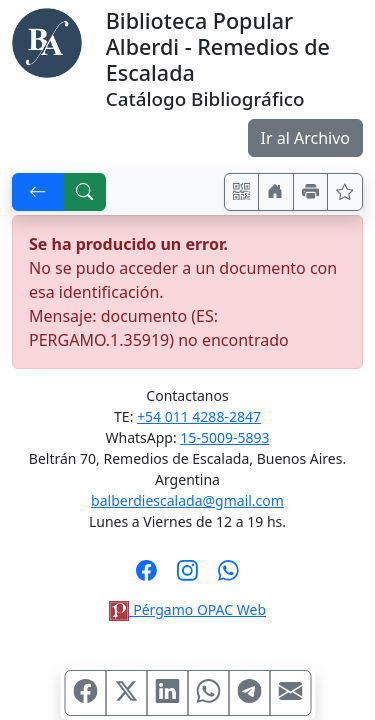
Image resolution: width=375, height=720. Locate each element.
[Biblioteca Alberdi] (47, 41)
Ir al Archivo (305, 138)
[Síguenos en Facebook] (146, 577)
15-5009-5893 (224, 437)
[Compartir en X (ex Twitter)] (126, 693)
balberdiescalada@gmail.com (187, 500)
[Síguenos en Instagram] (187, 577)
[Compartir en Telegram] (249, 693)
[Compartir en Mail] (290, 693)
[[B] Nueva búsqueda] (85, 192)
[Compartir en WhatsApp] (208, 693)
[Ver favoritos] (345, 192)
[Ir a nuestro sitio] (276, 192)
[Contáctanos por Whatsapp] (228, 577)
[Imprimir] (311, 192)
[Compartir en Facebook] (85, 693)
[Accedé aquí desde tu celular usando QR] (242, 192)
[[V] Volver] (38, 192)
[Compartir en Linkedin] (167, 693)
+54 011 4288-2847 (199, 416)
